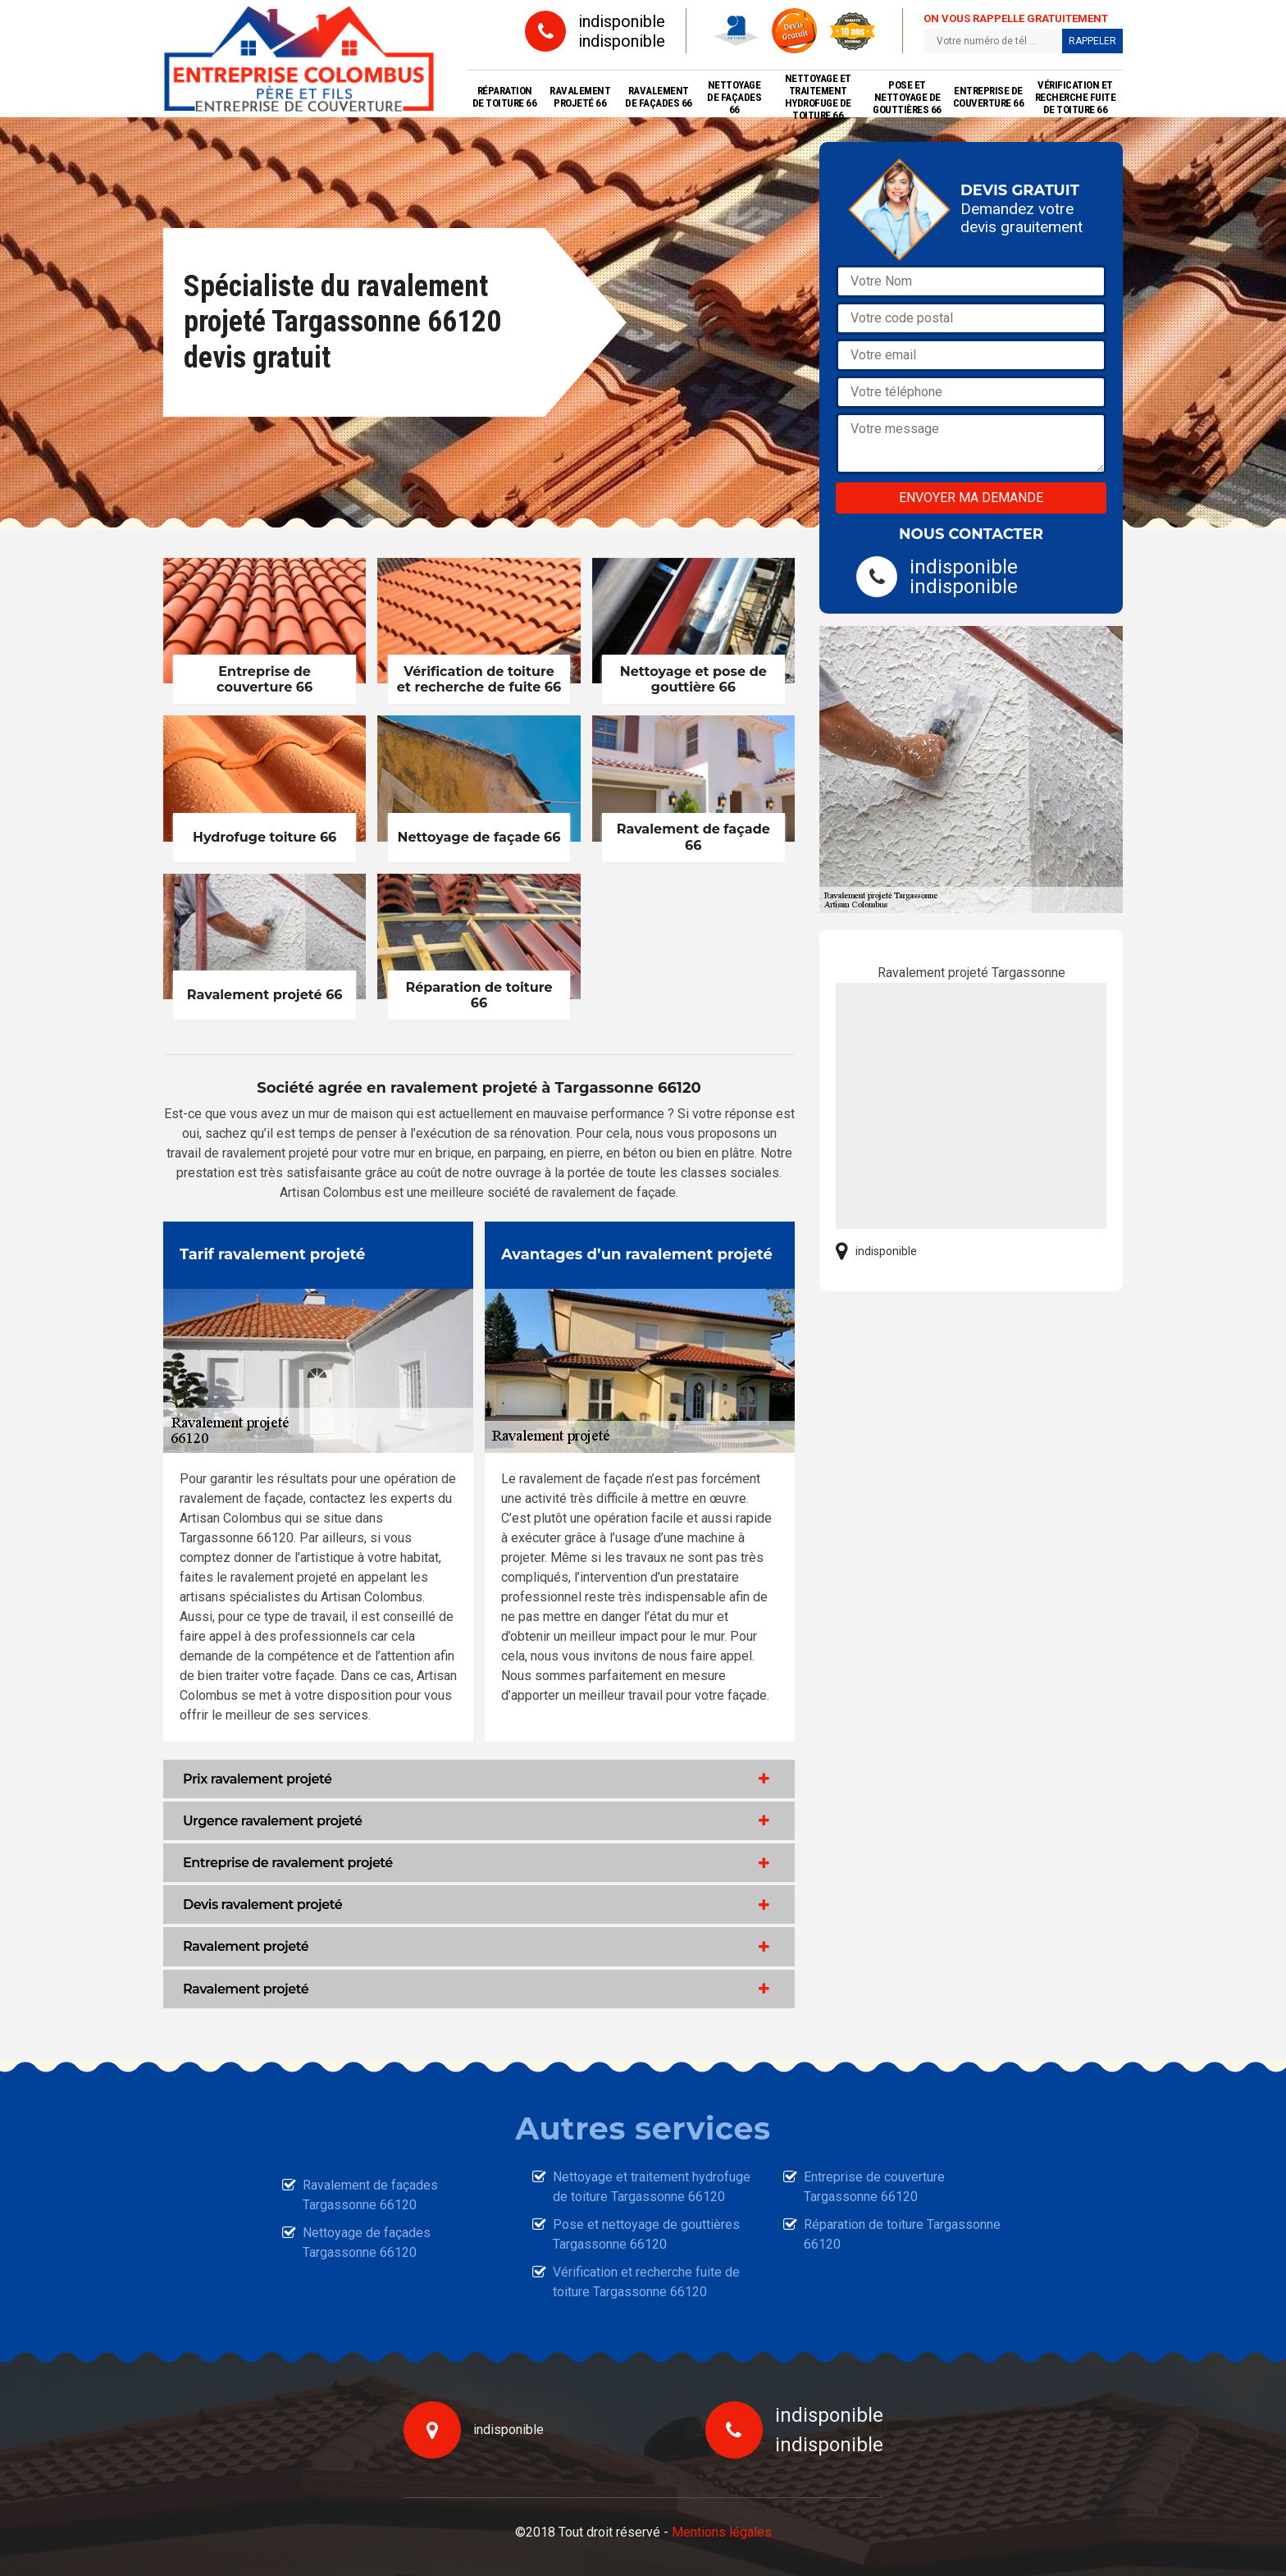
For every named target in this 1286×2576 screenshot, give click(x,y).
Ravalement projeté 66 (580, 96)
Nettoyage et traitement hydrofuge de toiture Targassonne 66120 (651, 2186)
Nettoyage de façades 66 (734, 97)
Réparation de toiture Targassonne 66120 (902, 2234)
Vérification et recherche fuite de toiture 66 (1075, 97)
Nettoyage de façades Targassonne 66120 (367, 2242)
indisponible (621, 21)
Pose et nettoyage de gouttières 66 (907, 97)
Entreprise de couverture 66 (988, 96)
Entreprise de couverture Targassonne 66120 (874, 2186)
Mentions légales (722, 2532)
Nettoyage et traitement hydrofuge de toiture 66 (818, 96)
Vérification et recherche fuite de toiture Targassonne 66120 (646, 2282)
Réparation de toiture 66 (504, 96)
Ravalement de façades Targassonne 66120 (370, 2195)
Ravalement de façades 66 (658, 96)
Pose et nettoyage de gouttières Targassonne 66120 (646, 2234)
